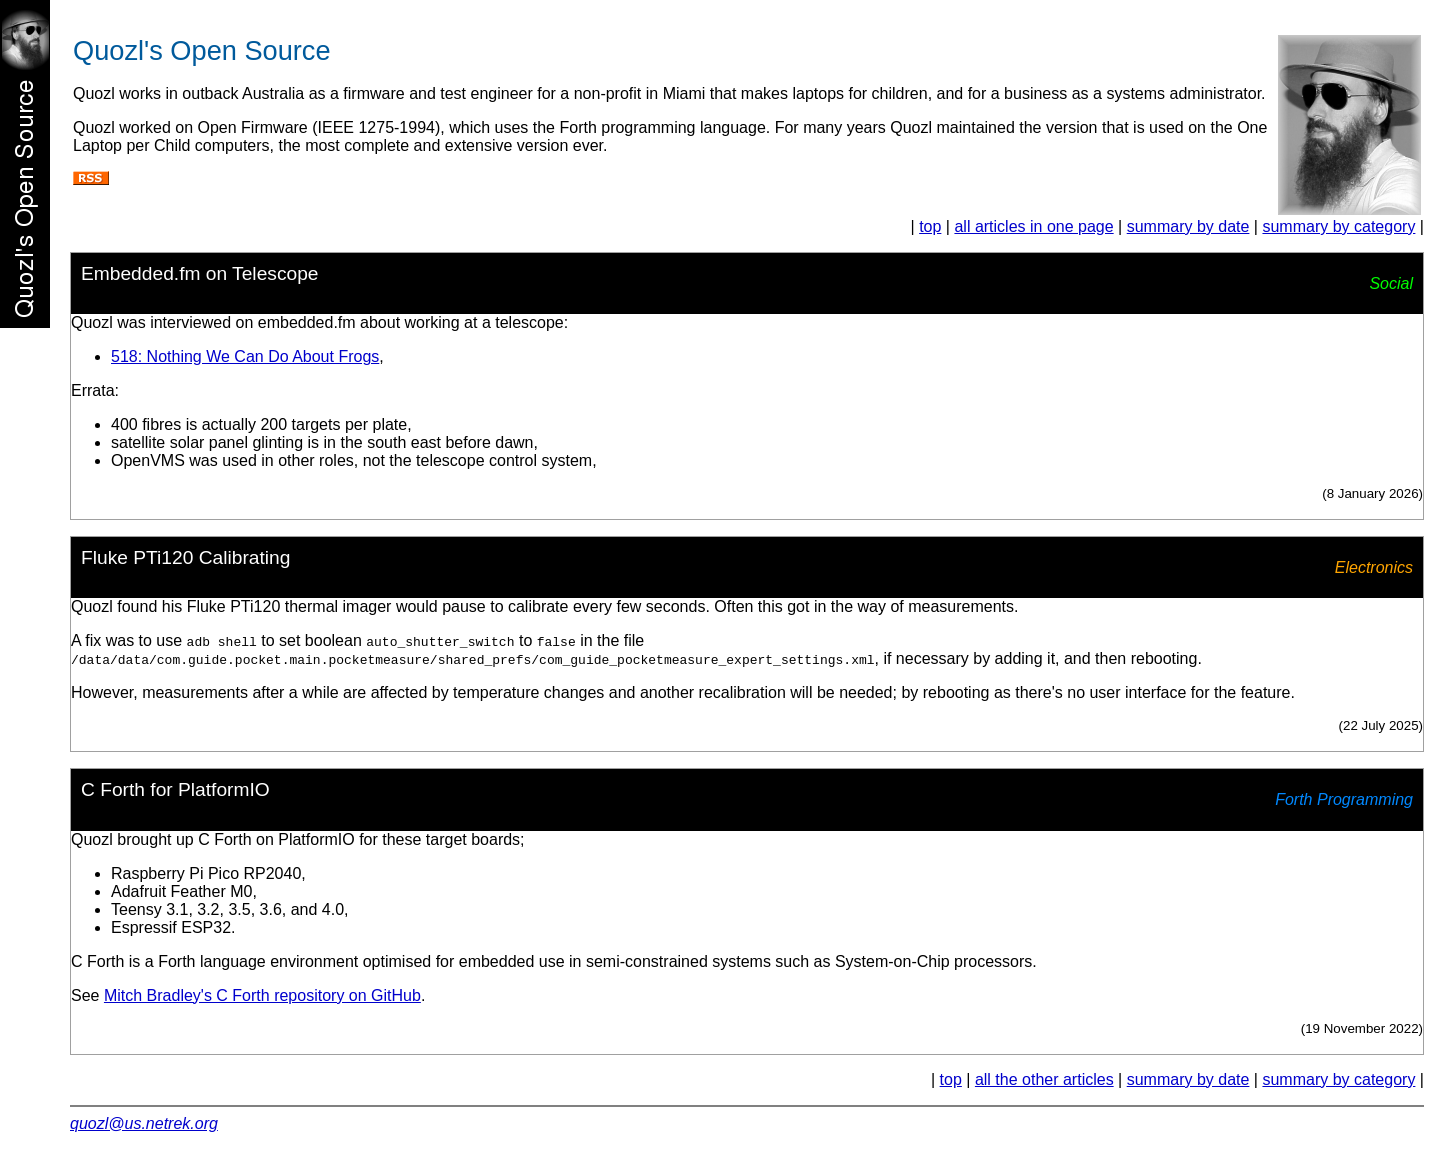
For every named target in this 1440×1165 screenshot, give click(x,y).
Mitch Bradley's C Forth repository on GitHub (262, 995)
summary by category (1338, 226)
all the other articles (1044, 1079)
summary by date (1188, 226)
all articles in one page (1033, 226)
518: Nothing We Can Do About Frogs (245, 356)
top (930, 226)
